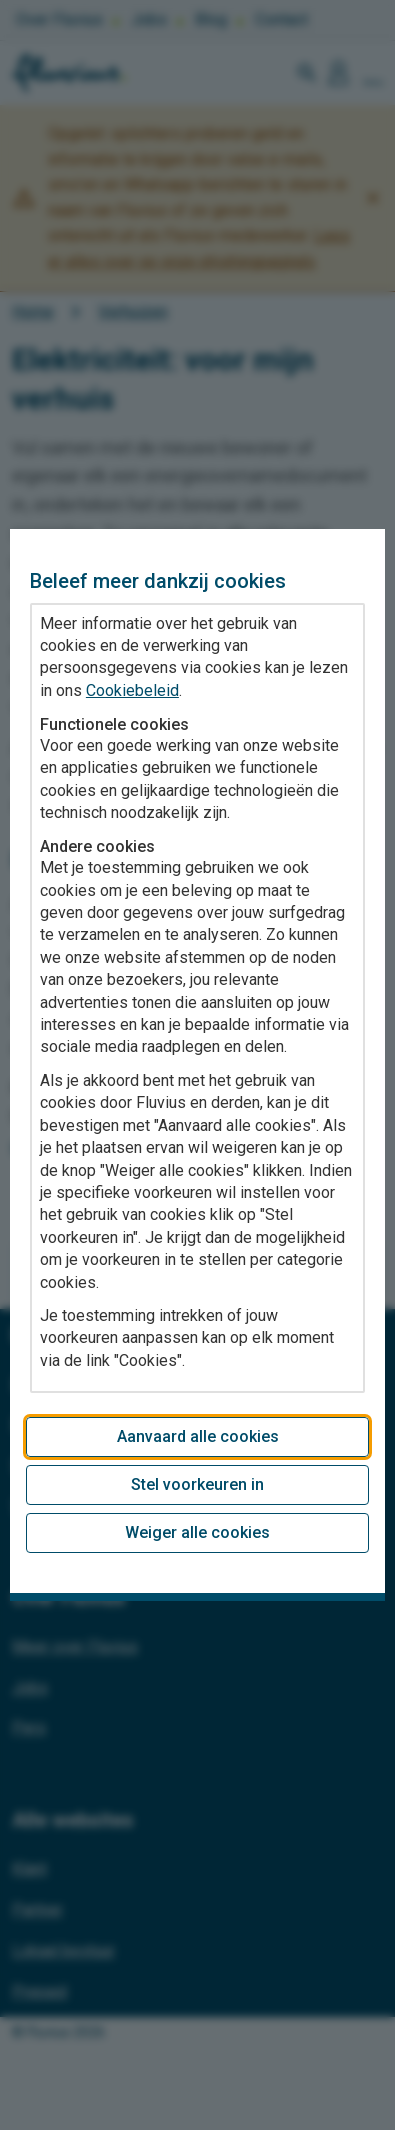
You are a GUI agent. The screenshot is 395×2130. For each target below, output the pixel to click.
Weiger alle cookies (197, 1532)
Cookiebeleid (132, 690)
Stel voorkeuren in (197, 1484)
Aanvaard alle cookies (198, 1436)
